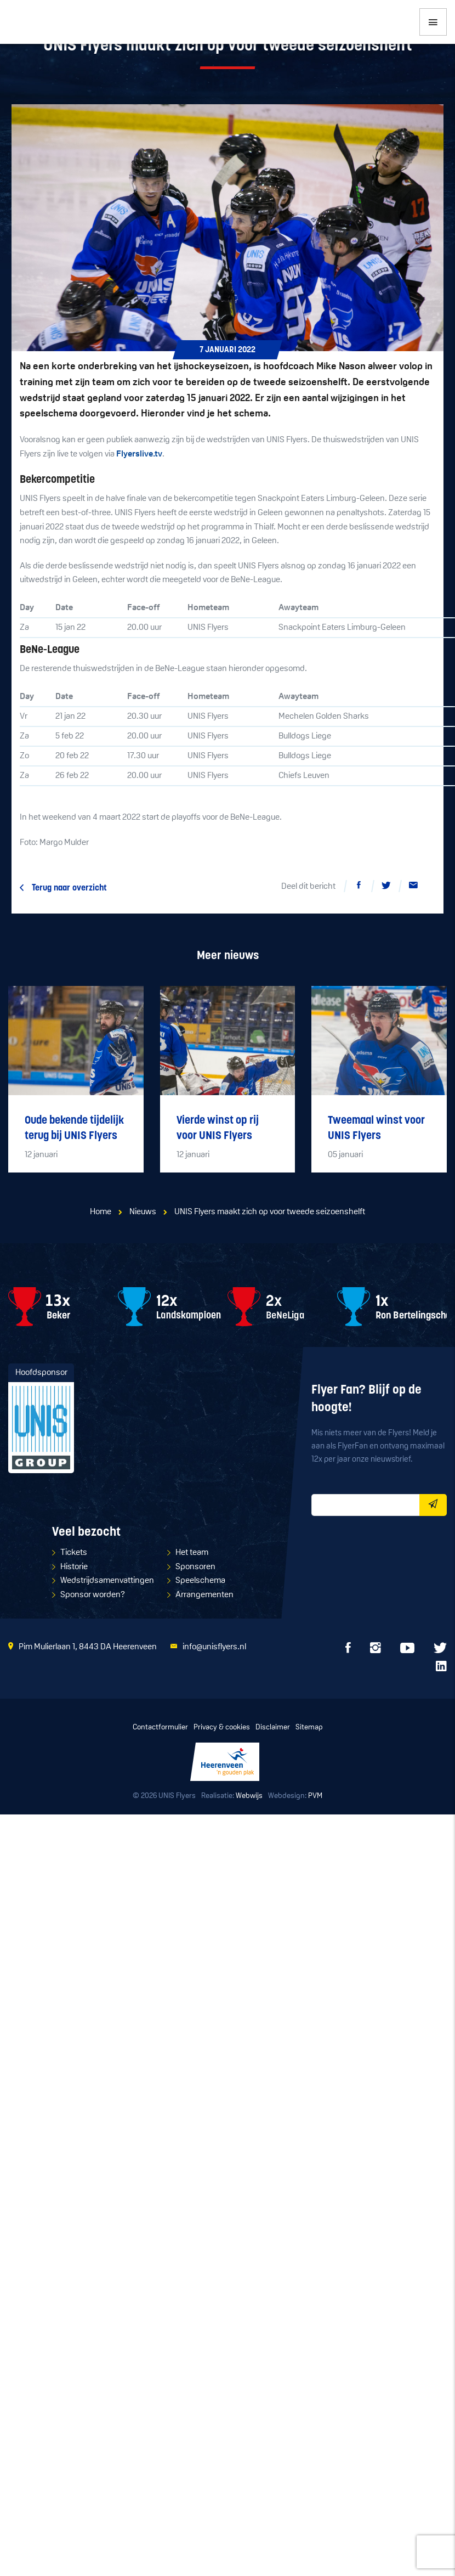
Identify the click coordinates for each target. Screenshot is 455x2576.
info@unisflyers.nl (214, 1647)
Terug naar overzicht (69, 888)
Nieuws (142, 1212)
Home (100, 1212)
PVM (315, 1796)
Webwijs (249, 1796)
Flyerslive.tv (139, 454)
